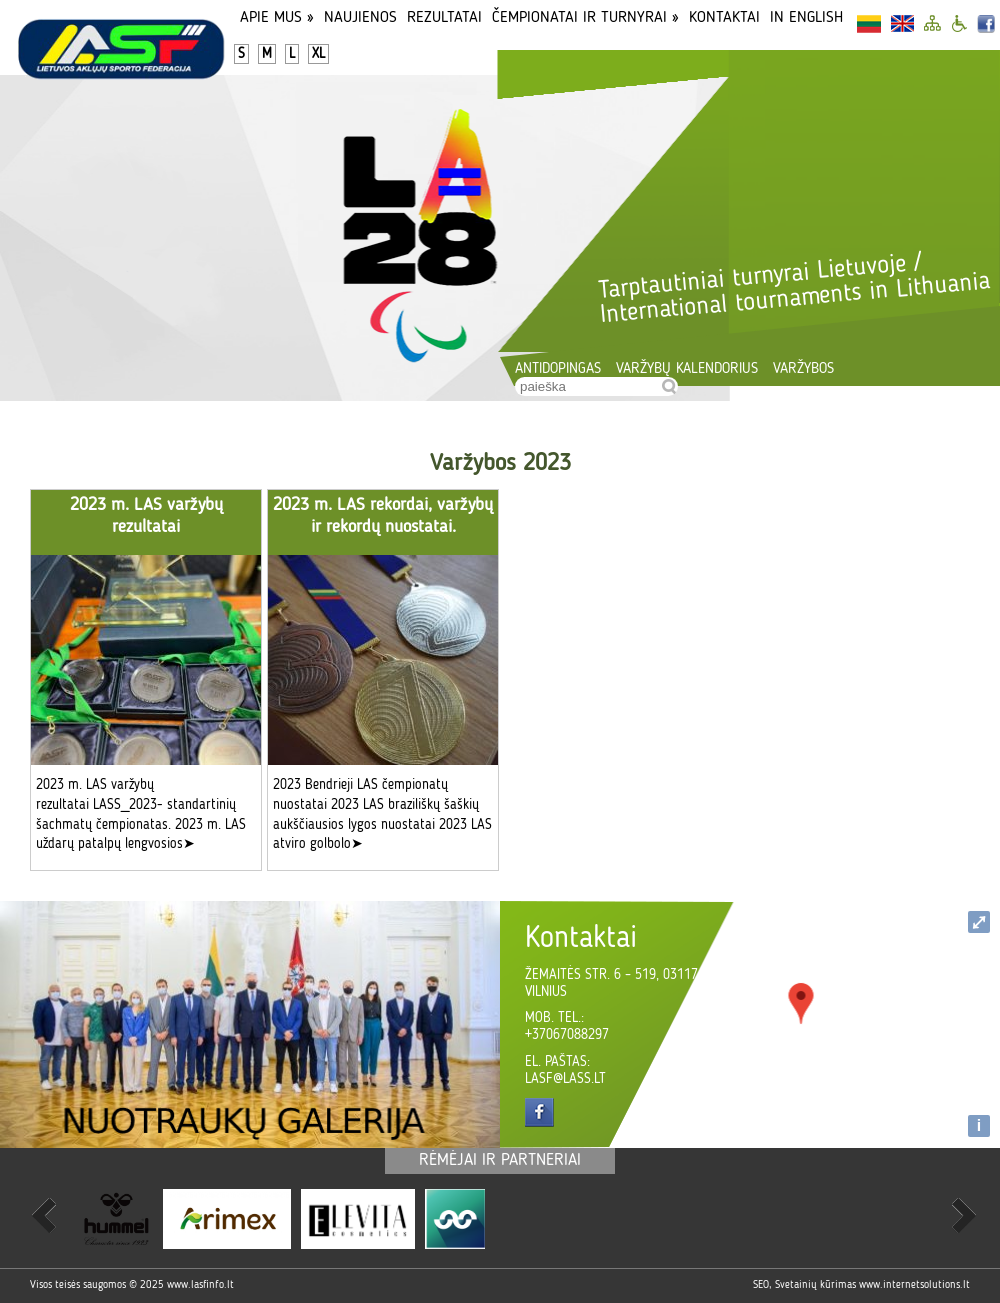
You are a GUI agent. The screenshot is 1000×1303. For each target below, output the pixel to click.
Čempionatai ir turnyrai (585, 18)
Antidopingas (558, 369)
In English (806, 18)
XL (318, 54)
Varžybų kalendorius (687, 369)
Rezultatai (444, 18)
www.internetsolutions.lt (914, 1285)
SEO (761, 1285)
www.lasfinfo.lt (200, 1285)
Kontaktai (724, 18)
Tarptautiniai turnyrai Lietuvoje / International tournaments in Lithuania (794, 289)
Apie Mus (277, 18)
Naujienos (360, 18)
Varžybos (803, 369)
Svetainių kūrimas (815, 1285)
